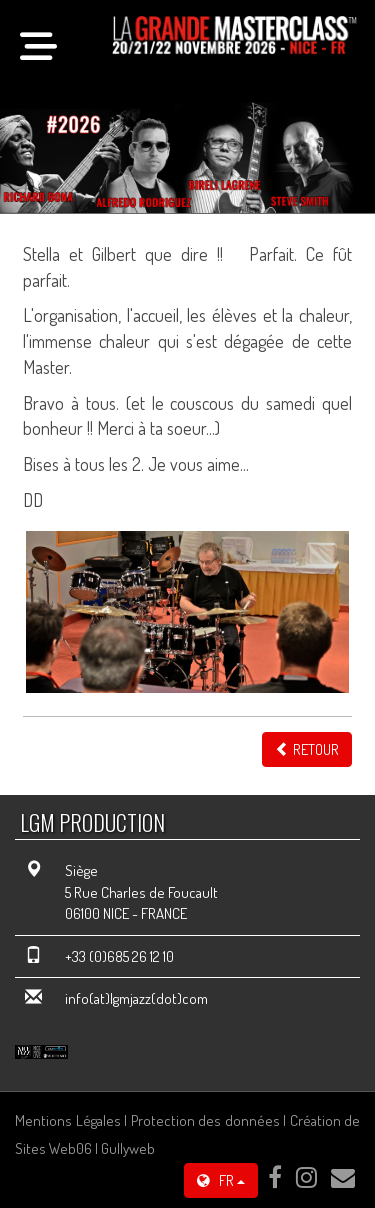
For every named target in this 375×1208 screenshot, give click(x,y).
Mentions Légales (68, 1120)
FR (221, 1180)
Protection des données (205, 1120)
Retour (307, 749)
